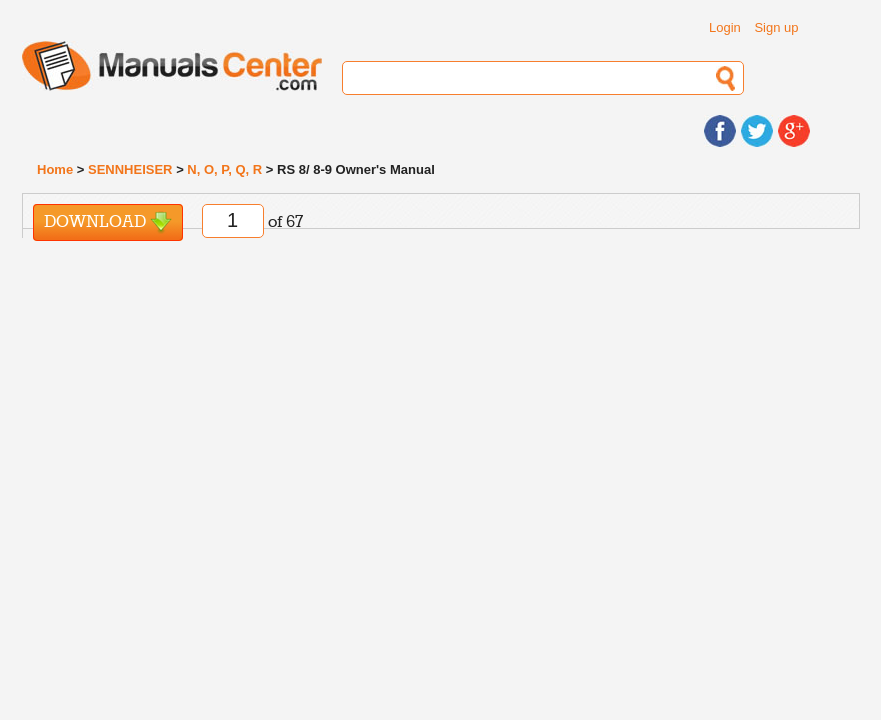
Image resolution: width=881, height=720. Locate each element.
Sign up (776, 27)
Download (108, 222)
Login (725, 27)
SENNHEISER (130, 169)
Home (55, 169)
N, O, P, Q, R (224, 169)
